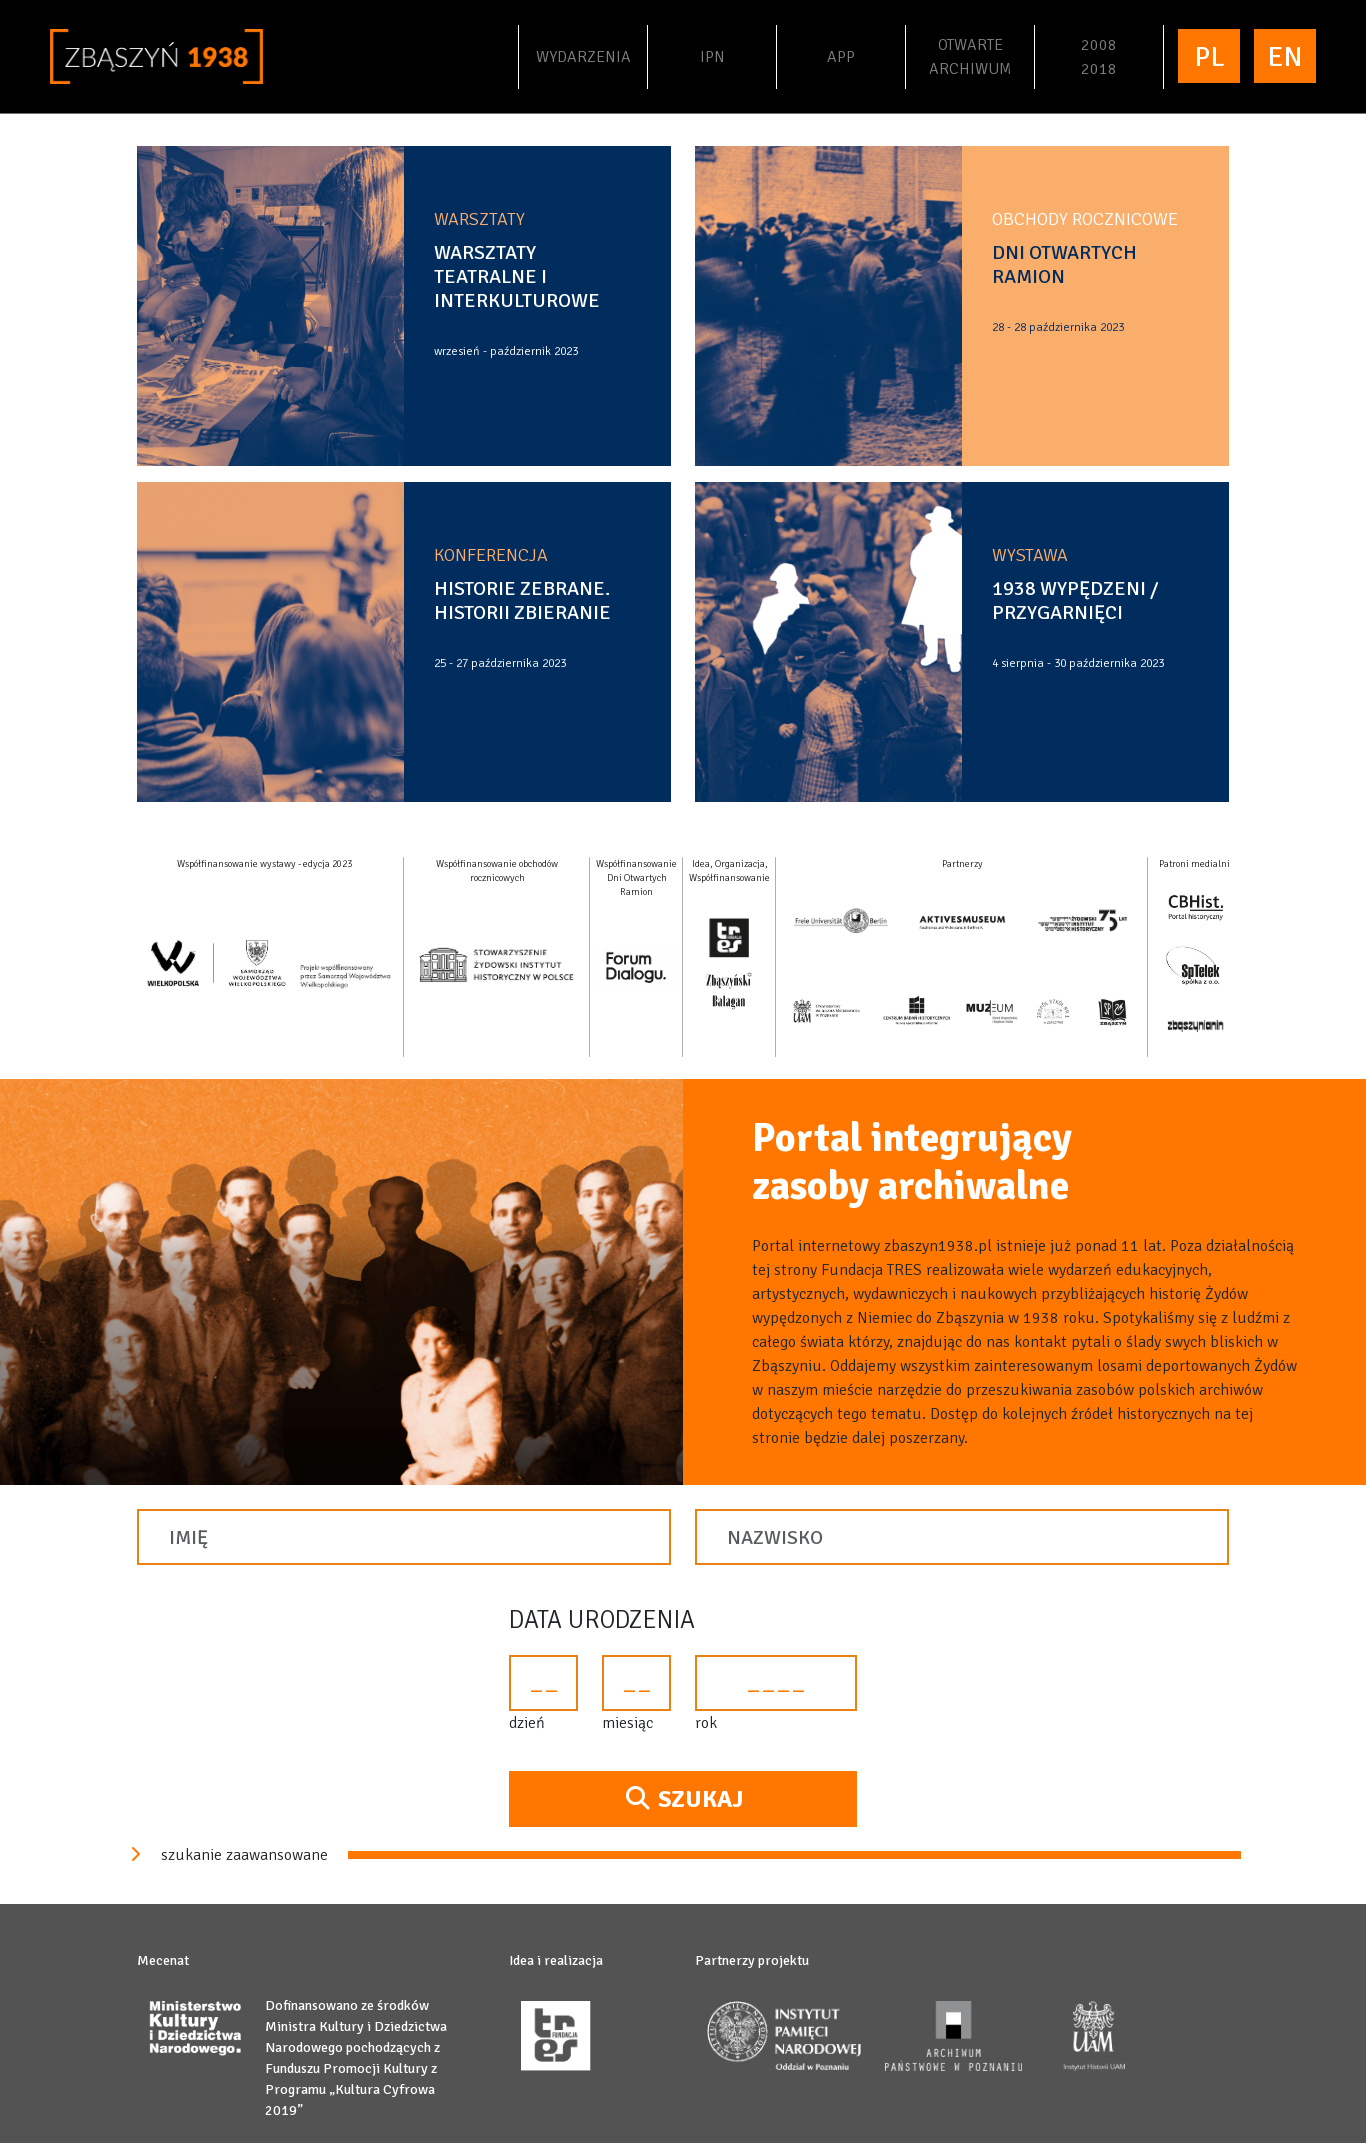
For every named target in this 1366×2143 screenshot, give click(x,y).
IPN (736, 55)
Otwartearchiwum (970, 57)
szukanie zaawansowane (226, 1855)
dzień (527, 1723)
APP (841, 57)
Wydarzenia (590, 55)
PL (1209, 57)
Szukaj (683, 1799)
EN (1285, 57)
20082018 (1099, 57)
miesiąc (627, 1723)
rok (706, 1723)
